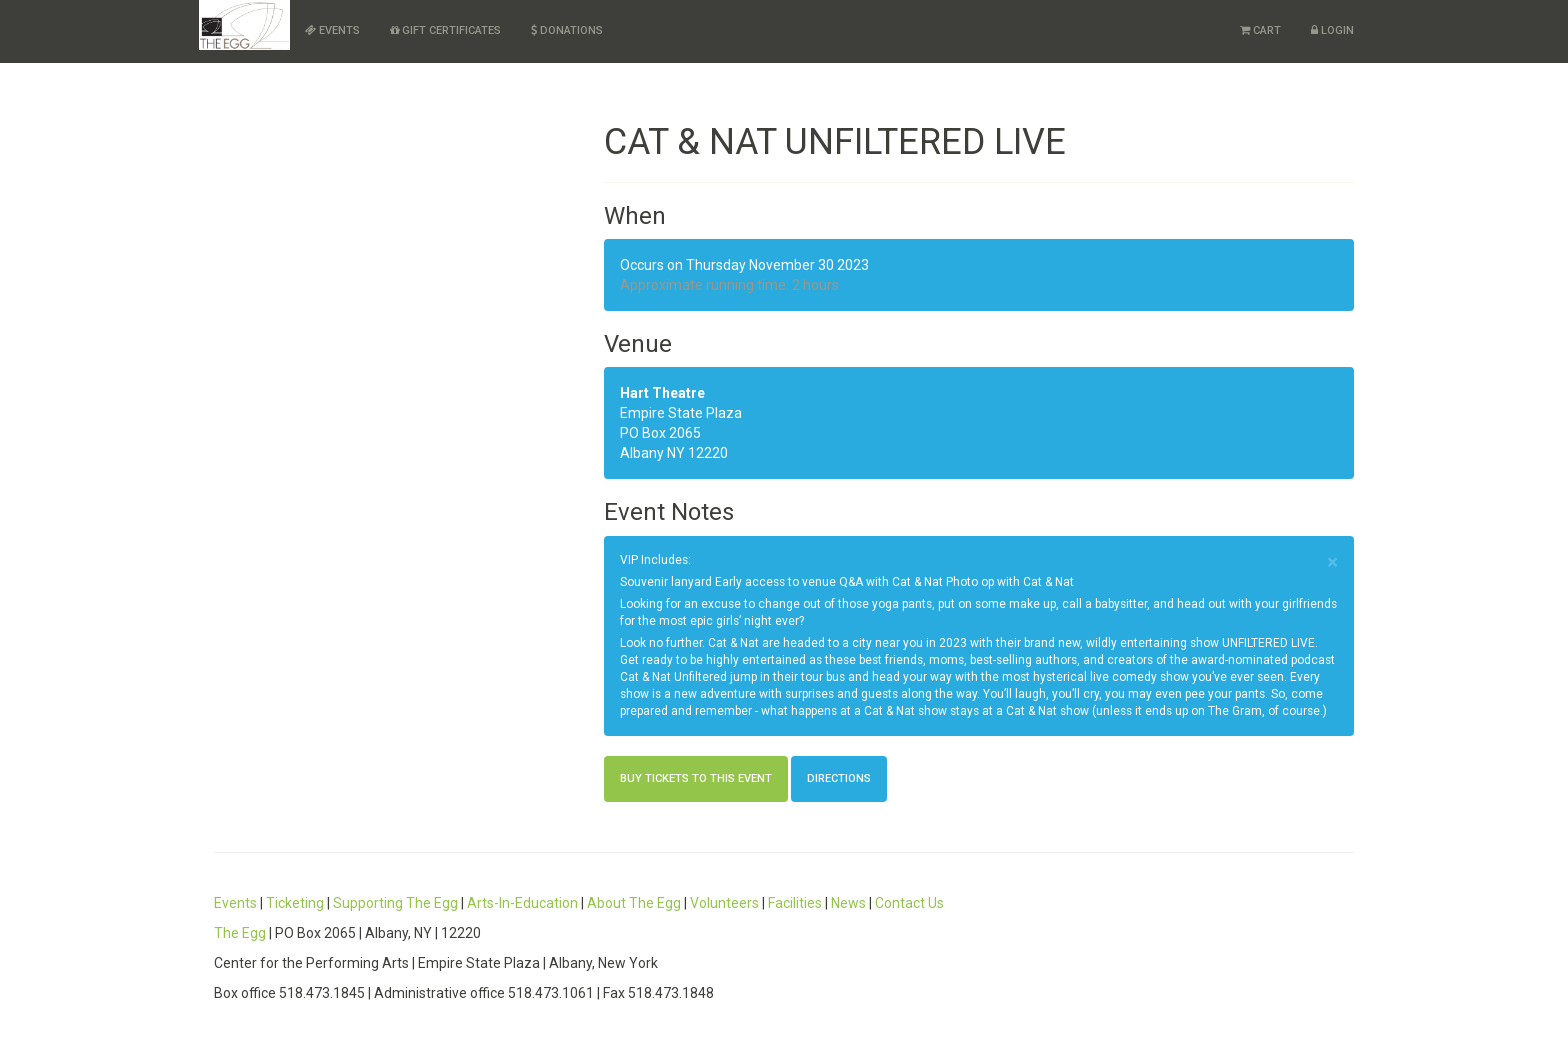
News (848, 903)
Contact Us (909, 903)
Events (332, 30)
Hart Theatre (662, 393)
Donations (567, 30)
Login (1332, 30)
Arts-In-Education (522, 903)
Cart (1260, 30)
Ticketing (295, 903)
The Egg (240, 933)
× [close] (1332, 562)
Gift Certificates (445, 30)
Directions (839, 778)
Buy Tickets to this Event (696, 778)
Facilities (795, 903)
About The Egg (634, 903)
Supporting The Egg (395, 903)
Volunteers (724, 903)
